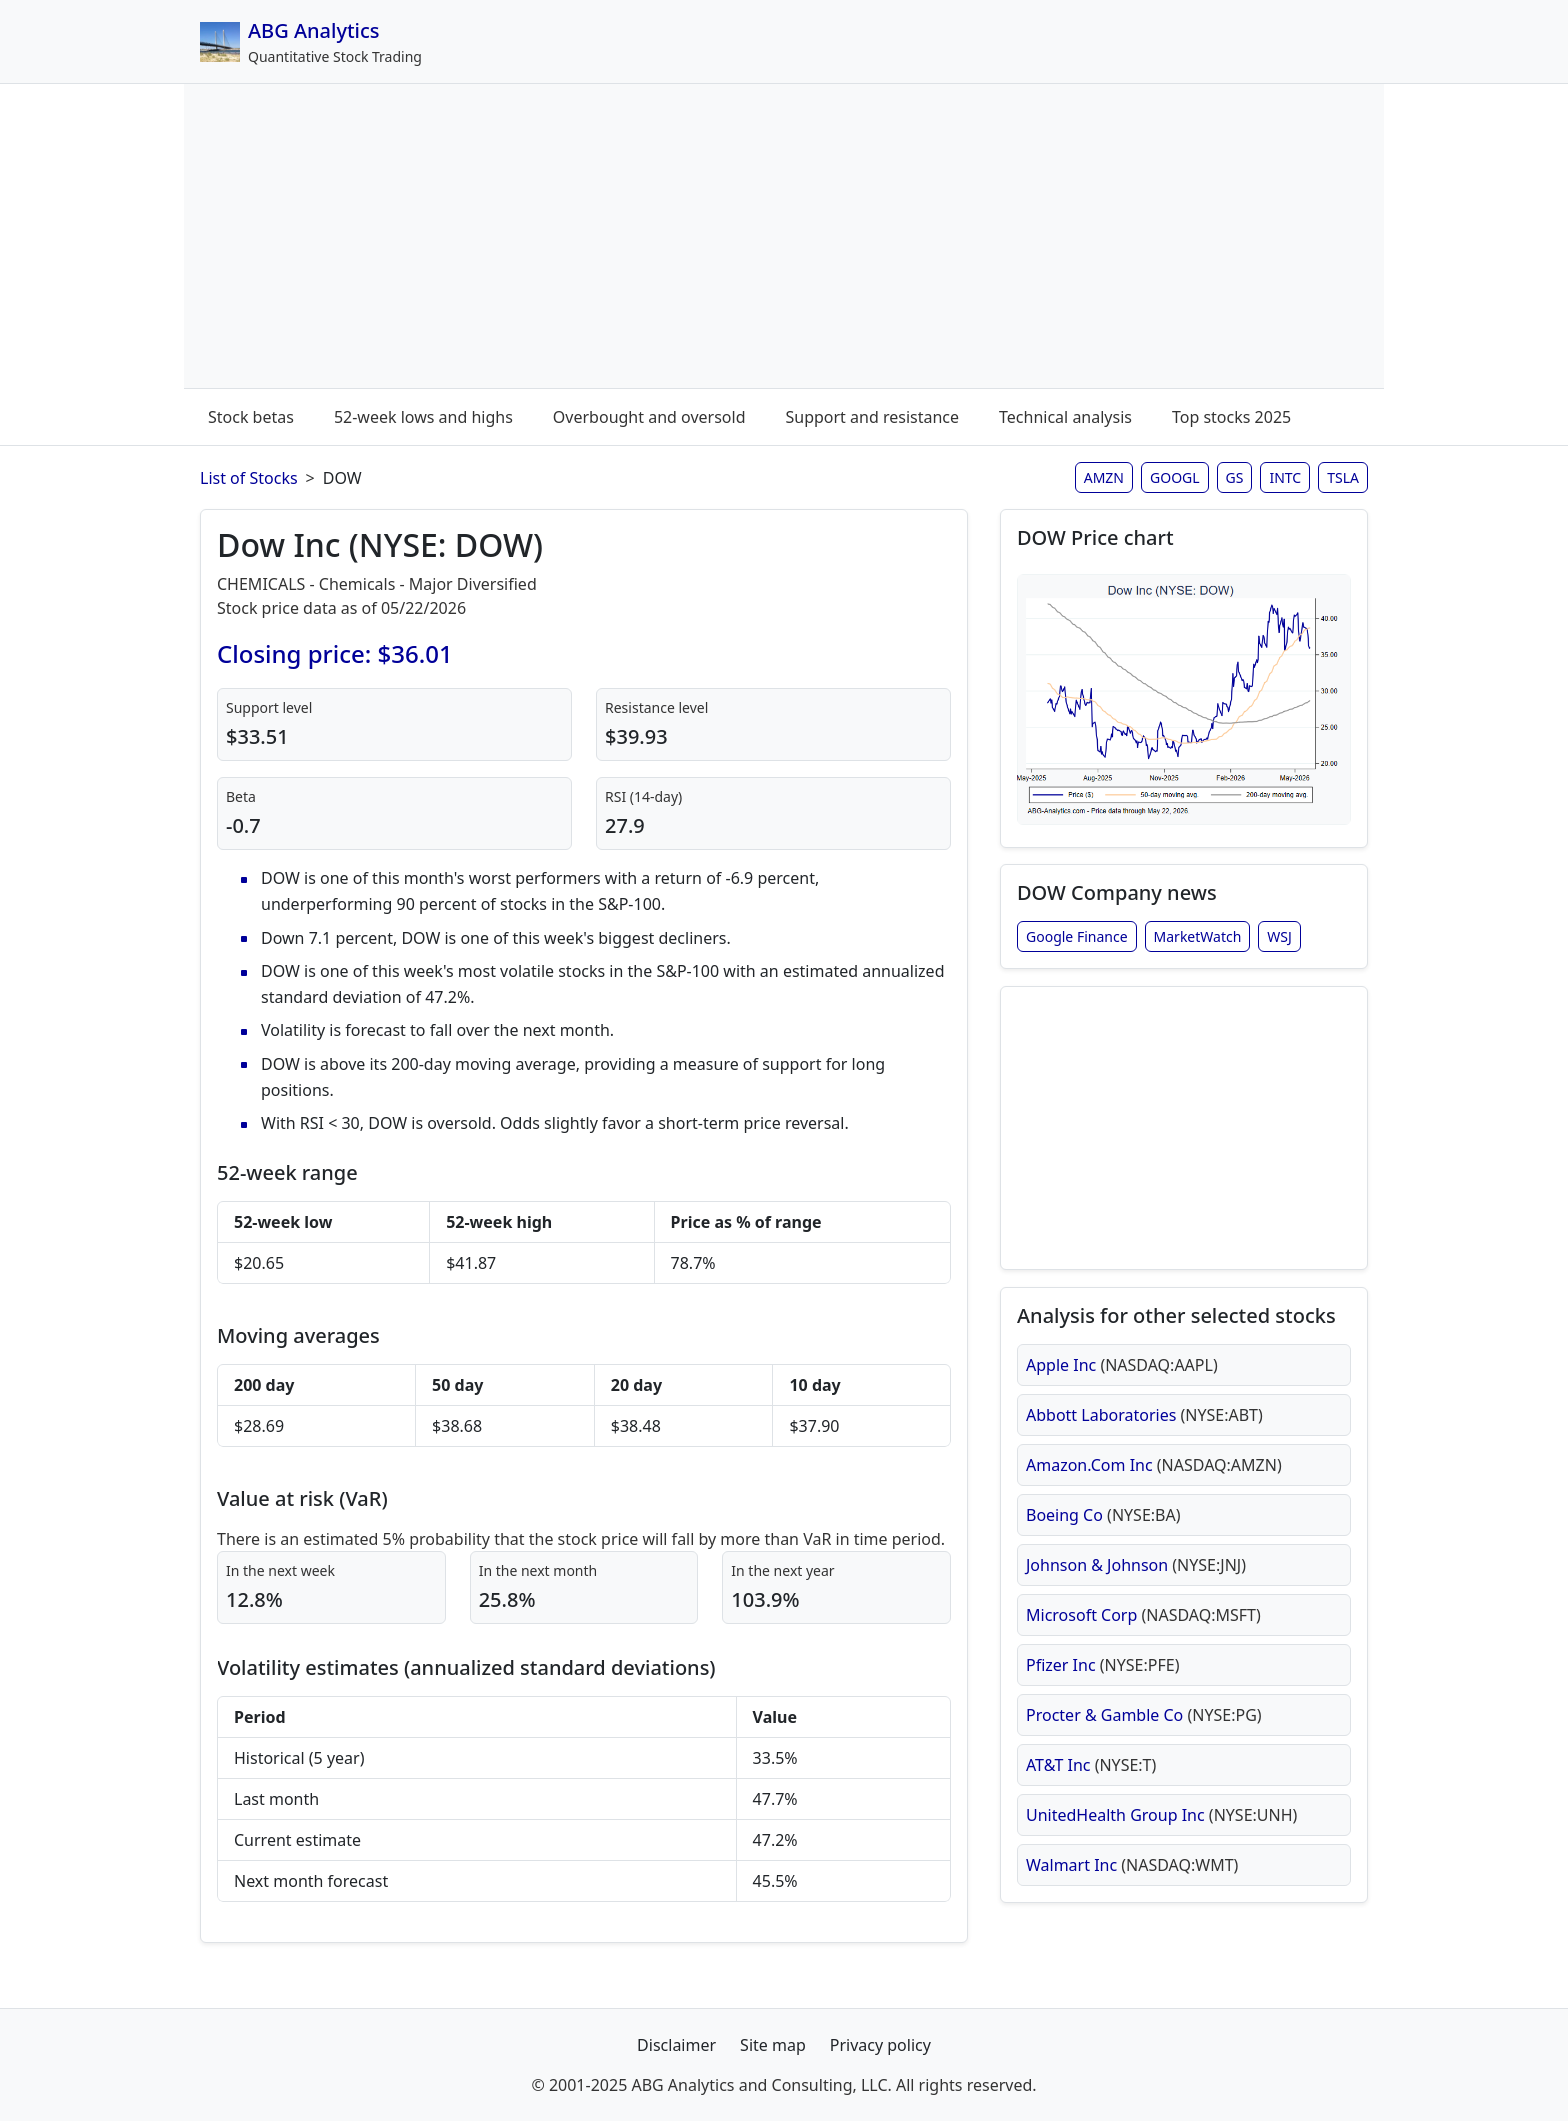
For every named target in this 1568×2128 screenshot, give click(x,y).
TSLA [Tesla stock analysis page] (1343, 477)
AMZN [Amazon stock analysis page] (1104, 477)
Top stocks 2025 (1231, 417)
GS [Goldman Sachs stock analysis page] (1235, 477)
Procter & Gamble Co (1144, 1737)
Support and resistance (872, 417)
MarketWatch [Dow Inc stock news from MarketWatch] (1198, 944)
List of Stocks (249, 478)
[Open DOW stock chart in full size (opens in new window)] (1184, 702)
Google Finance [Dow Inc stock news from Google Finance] (1077, 944)
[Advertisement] (784, 240)
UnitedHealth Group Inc (1161, 1837)
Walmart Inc (1132, 1887)
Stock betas (251, 417)
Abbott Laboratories (1144, 1437)
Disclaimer (676, 2052)
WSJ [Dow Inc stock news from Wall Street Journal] (1279, 944)
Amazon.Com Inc (1154, 1487)
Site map (773, 2052)
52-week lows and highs (423, 417)
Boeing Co (1103, 1537)
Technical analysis (1065, 417)
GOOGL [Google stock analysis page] (1175, 477)
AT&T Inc (1091, 1787)
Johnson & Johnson (1136, 1587)
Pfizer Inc (1102, 1687)
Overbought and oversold (649, 417)
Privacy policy (880, 2052)
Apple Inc (1122, 1387)
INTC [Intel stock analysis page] (1285, 477)
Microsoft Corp (1143, 1637)
